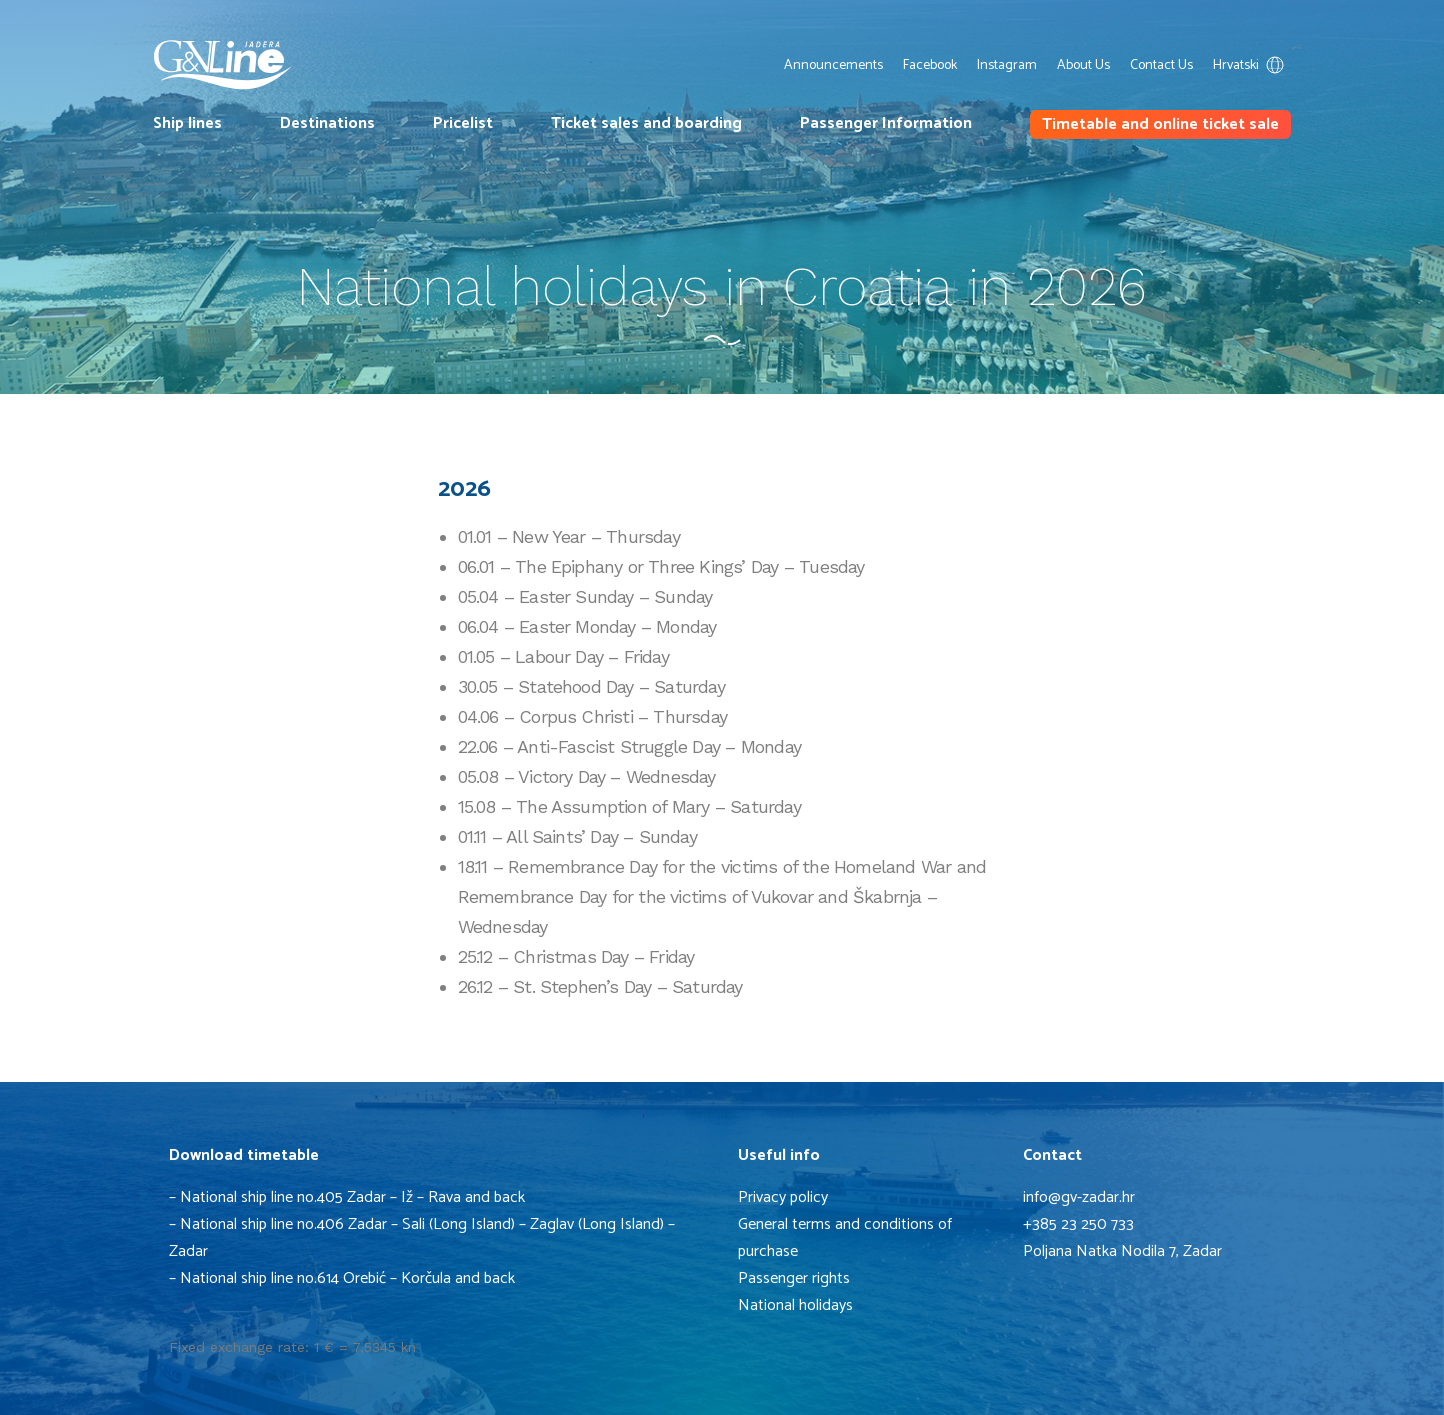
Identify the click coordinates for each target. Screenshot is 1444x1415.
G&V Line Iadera (223, 65)
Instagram (1007, 65)
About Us (1083, 65)
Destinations (327, 123)
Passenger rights (794, 1278)
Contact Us (1161, 65)
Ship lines (187, 123)
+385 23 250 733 (1078, 1224)
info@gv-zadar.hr (1079, 1197)
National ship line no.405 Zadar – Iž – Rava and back (352, 1197)
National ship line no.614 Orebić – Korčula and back (349, 1278)
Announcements (833, 65)
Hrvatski (1252, 65)
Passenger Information (886, 123)
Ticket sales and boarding (646, 123)
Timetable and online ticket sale (1160, 124)
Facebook (930, 65)
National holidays (795, 1305)
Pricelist (463, 123)
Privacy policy (783, 1197)
